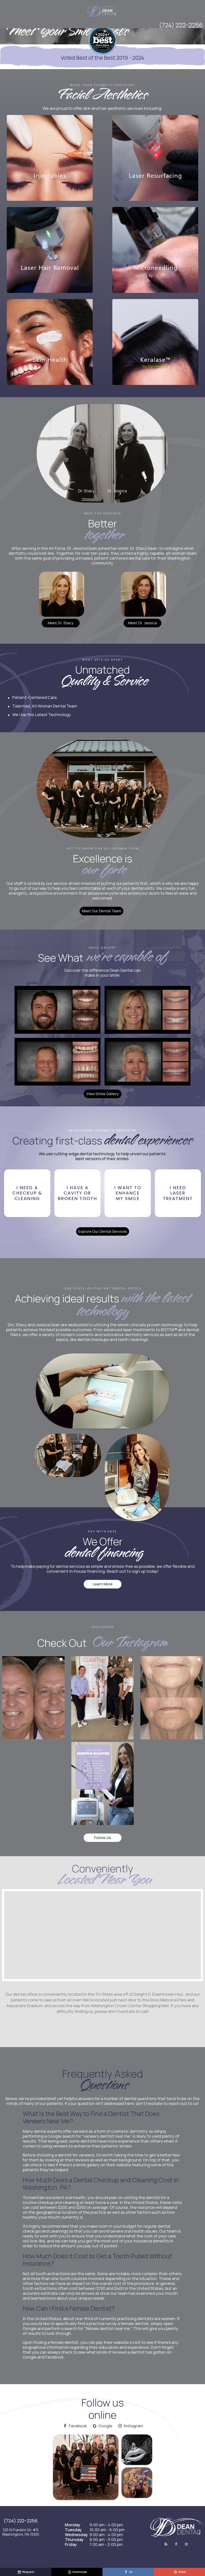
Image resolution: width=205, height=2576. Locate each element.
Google (102, 2426)
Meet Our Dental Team (101, 910)
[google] (166, 2544)
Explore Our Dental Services (102, 1231)
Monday (72, 2524)
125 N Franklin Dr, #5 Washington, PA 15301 (20, 2532)
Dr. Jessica (117, 490)
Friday (71, 2544)
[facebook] (176, 2544)
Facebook (75, 2426)
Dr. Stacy (86, 490)
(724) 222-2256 (181, 25)
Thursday (74, 2539)
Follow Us (102, 1837)
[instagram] (186, 2544)
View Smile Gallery (102, 1093)
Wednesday (76, 2534)
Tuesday (73, 2529)
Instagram (130, 2426)
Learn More (103, 1584)
